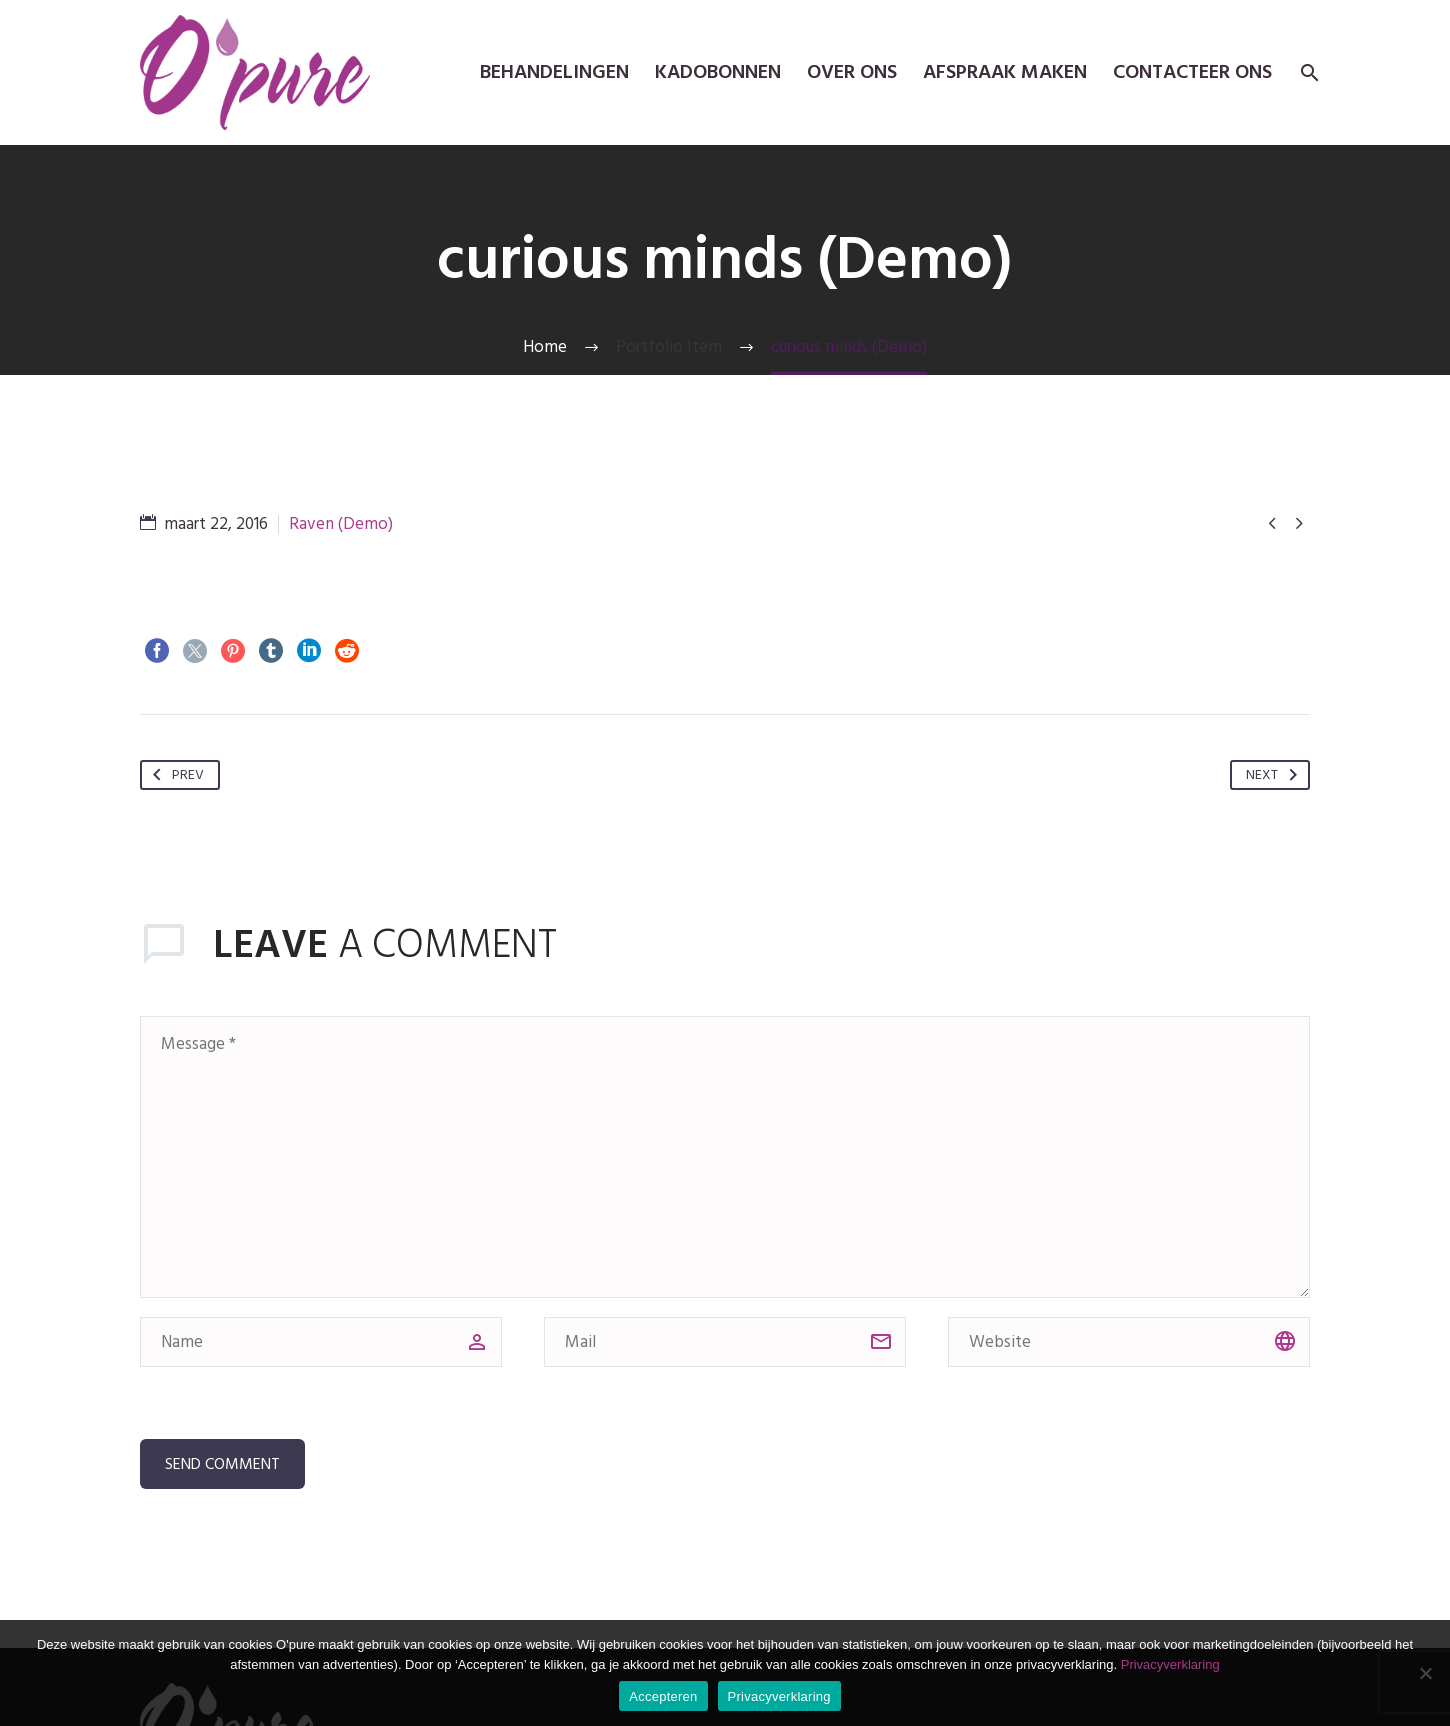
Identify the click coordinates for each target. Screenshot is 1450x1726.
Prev (174, 775)
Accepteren (663, 1696)
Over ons (852, 72)
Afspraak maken (1005, 72)
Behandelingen (554, 72)
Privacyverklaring (1170, 1664)
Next (1275, 775)
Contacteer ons (1192, 72)
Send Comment (222, 1464)
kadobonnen (718, 72)
